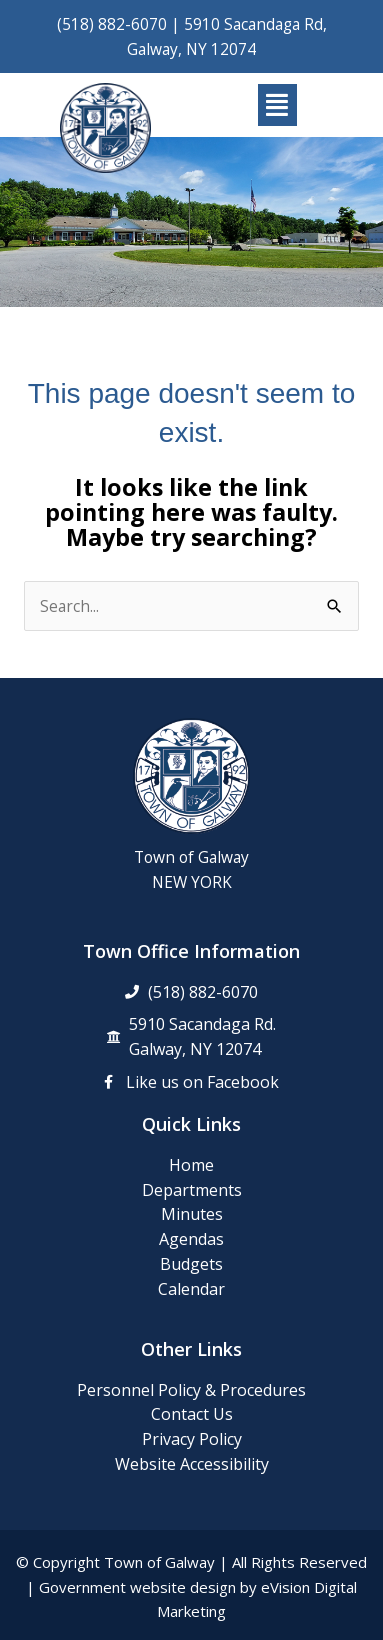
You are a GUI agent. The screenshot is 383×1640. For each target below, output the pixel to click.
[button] (278, 105)
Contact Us (192, 1414)
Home (191, 1165)
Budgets (191, 1264)
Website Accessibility (192, 1464)
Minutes (192, 1214)
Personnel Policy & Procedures (191, 1390)
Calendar (191, 1289)
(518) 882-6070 (112, 24)
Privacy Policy (192, 1439)
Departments (192, 1190)
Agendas (191, 1239)
